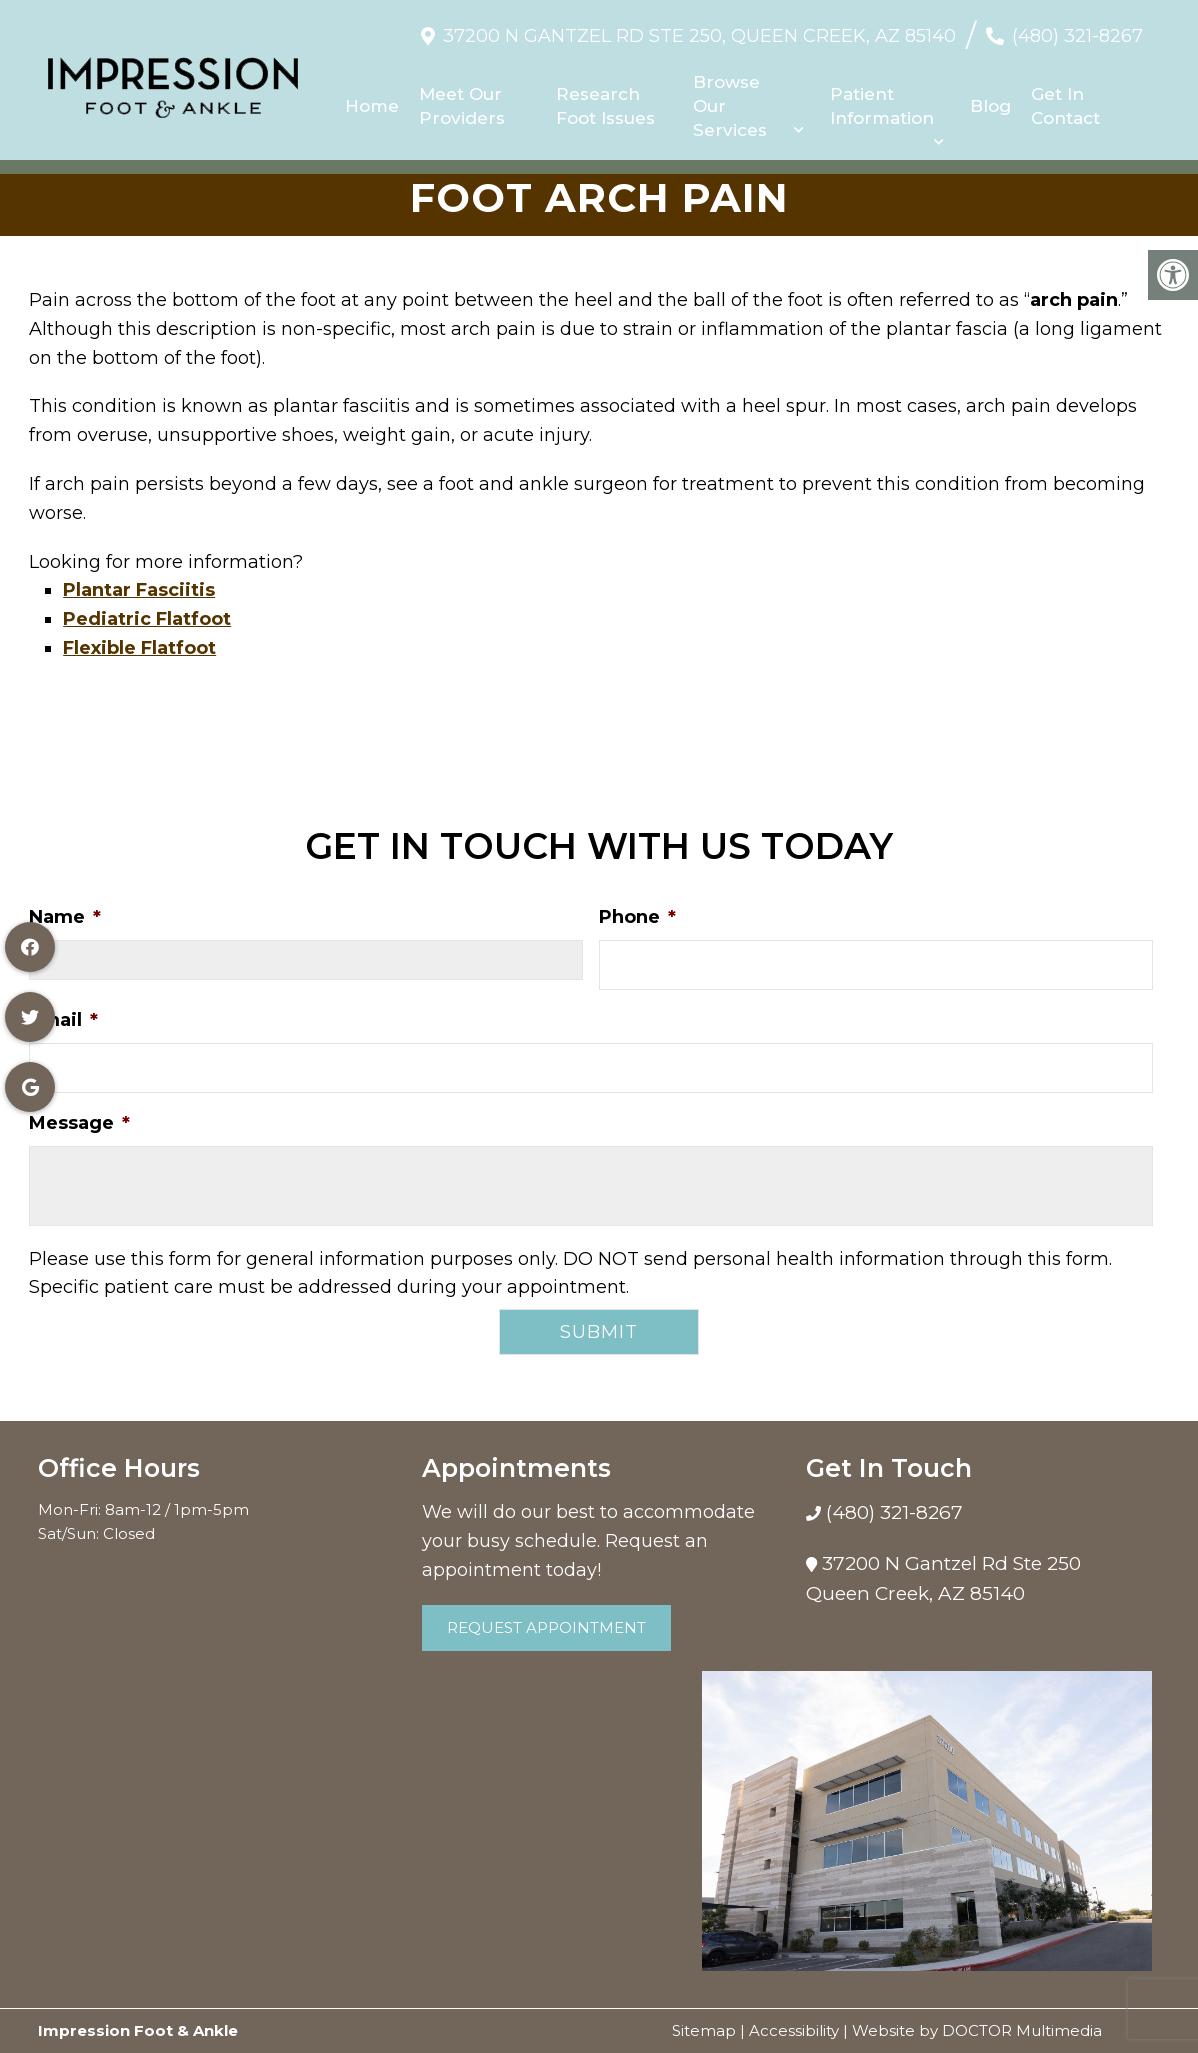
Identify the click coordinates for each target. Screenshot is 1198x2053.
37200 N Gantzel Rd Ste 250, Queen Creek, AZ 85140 (699, 29)
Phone (637, 917)
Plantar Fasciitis (139, 590)
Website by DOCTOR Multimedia (977, 2030)
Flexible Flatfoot (139, 648)
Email (63, 1020)
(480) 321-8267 (1077, 29)
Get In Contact (1065, 99)
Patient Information (882, 99)
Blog (990, 99)
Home (373, 99)
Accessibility (794, 2030)
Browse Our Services (730, 99)
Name (65, 917)
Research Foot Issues (605, 99)
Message (79, 1123)
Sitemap (704, 2030)
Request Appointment (546, 1627)
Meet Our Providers (463, 99)
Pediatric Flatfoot (147, 619)
